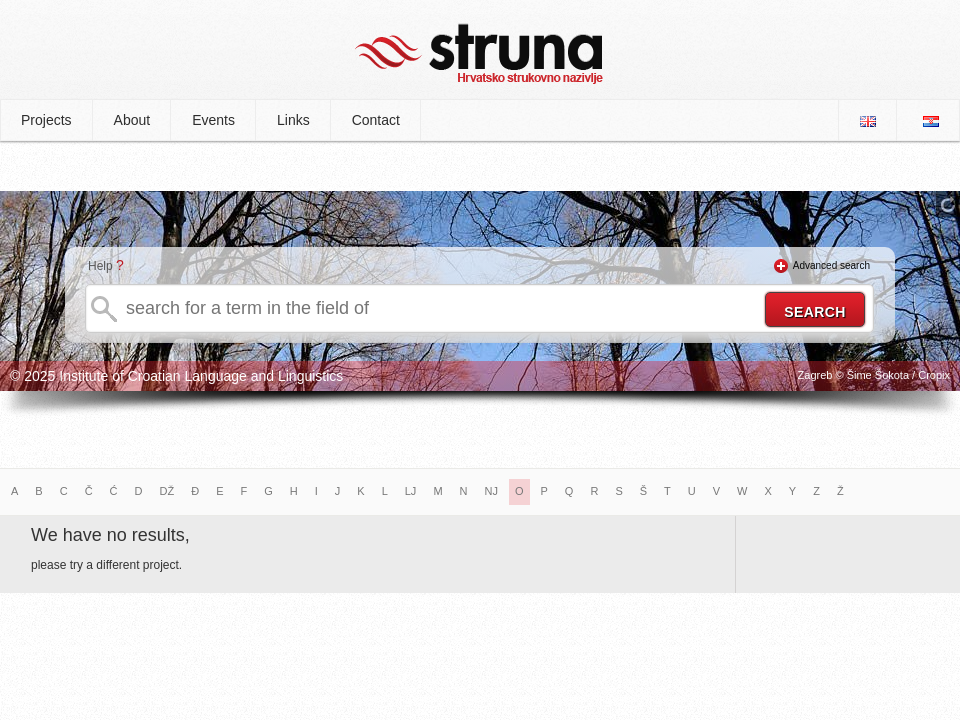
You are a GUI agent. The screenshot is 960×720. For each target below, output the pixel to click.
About (132, 120)
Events (213, 120)
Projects (46, 120)
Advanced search (831, 265)
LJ (411, 491)
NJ (491, 491)
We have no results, (110, 535)
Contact (376, 120)
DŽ (167, 491)
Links (293, 120)
